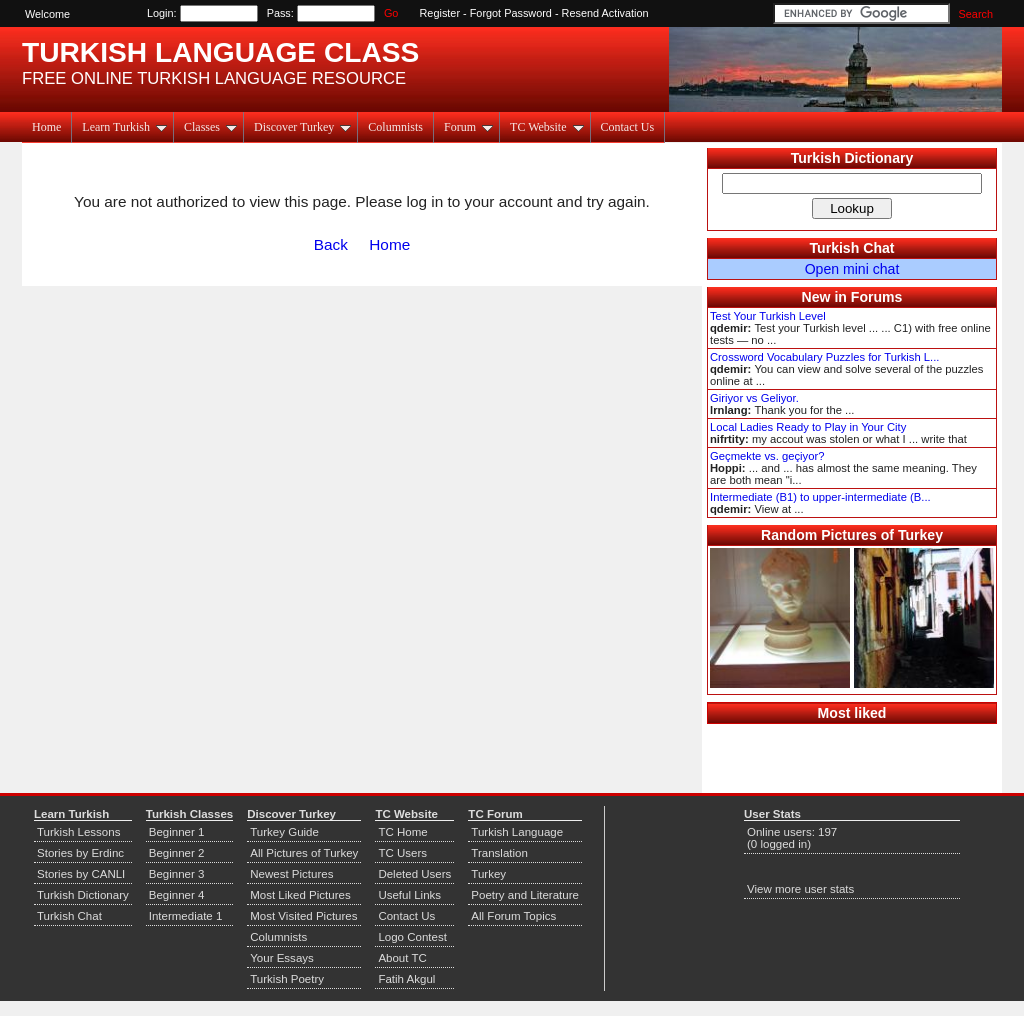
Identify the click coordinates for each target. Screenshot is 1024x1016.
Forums (877, 297)
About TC (402, 958)
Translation (499, 853)
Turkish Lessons (78, 832)
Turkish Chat (852, 248)
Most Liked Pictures (300, 895)
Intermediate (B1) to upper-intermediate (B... (820, 497)
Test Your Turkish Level (768, 316)
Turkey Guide (284, 832)
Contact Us (628, 127)
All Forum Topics (513, 916)
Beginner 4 (177, 895)
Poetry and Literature (525, 895)
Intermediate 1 (186, 916)
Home (46, 127)
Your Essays (282, 958)
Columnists (395, 127)
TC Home (402, 832)
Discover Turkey (302, 127)
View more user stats (800, 889)
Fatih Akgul (406, 979)
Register (440, 13)
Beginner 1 (177, 832)
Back (331, 244)
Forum (468, 127)
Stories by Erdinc (80, 853)
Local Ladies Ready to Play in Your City (808, 427)
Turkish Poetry (287, 979)
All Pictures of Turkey (304, 853)
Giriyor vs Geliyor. (754, 398)
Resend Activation (605, 13)
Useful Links (409, 895)
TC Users (402, 853)
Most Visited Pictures (303, 916)
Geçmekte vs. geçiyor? (767, 456)
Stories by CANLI (81, 874)
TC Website (546, 127)
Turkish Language (517, 832)
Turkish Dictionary (852, 158)
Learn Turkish (124, 127)
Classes (210, 127)
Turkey (488, 874)
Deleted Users (414, 874)
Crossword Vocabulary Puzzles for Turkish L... (824, 357)
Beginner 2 (177, 853)
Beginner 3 (177, 874)
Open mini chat (852, 269)
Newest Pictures (291, 874)
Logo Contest (412, 937)
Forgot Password (511, 13)
